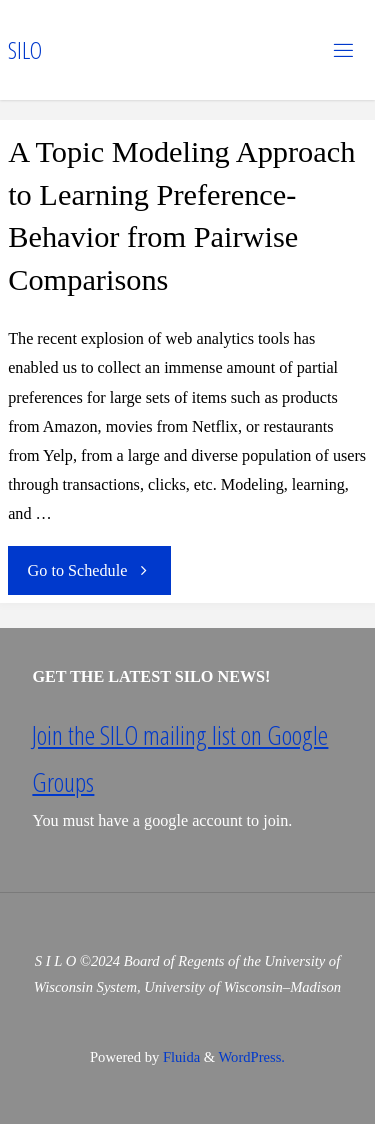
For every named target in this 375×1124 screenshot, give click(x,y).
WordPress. (252, 1057)
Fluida (179, 1057)
